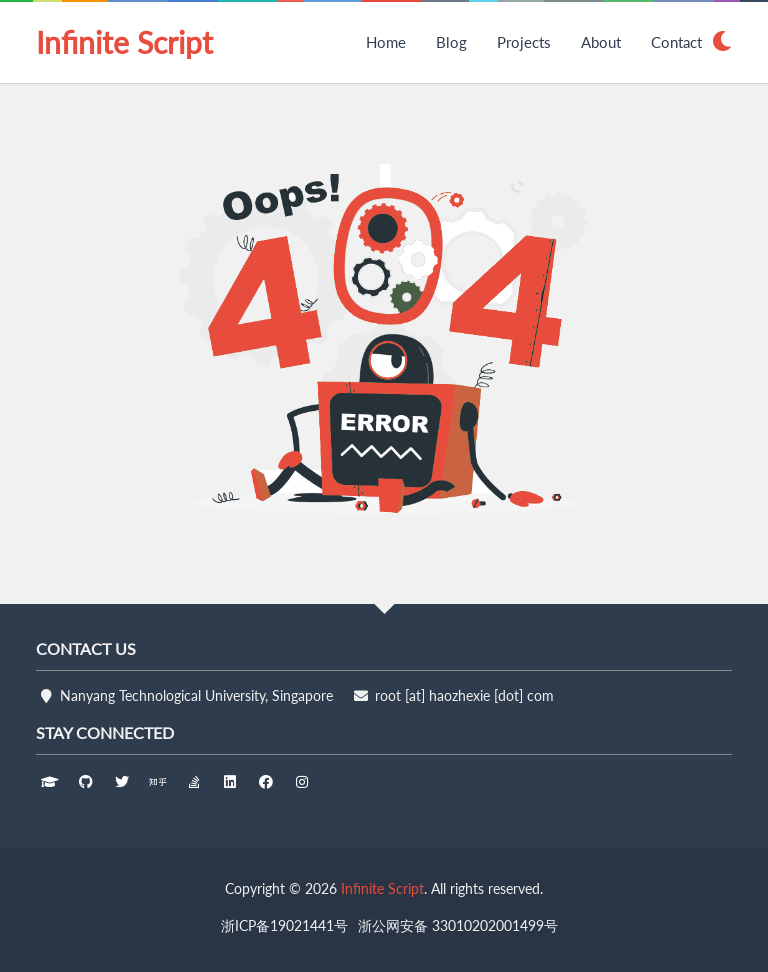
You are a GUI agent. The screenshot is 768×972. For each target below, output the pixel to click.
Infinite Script (124, 42)
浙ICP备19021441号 (284, 925)
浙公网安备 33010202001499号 (458, 925)
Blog (451, 42)
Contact (676, 42)
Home (386, 42)
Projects (524, 42)
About (601, 42)
